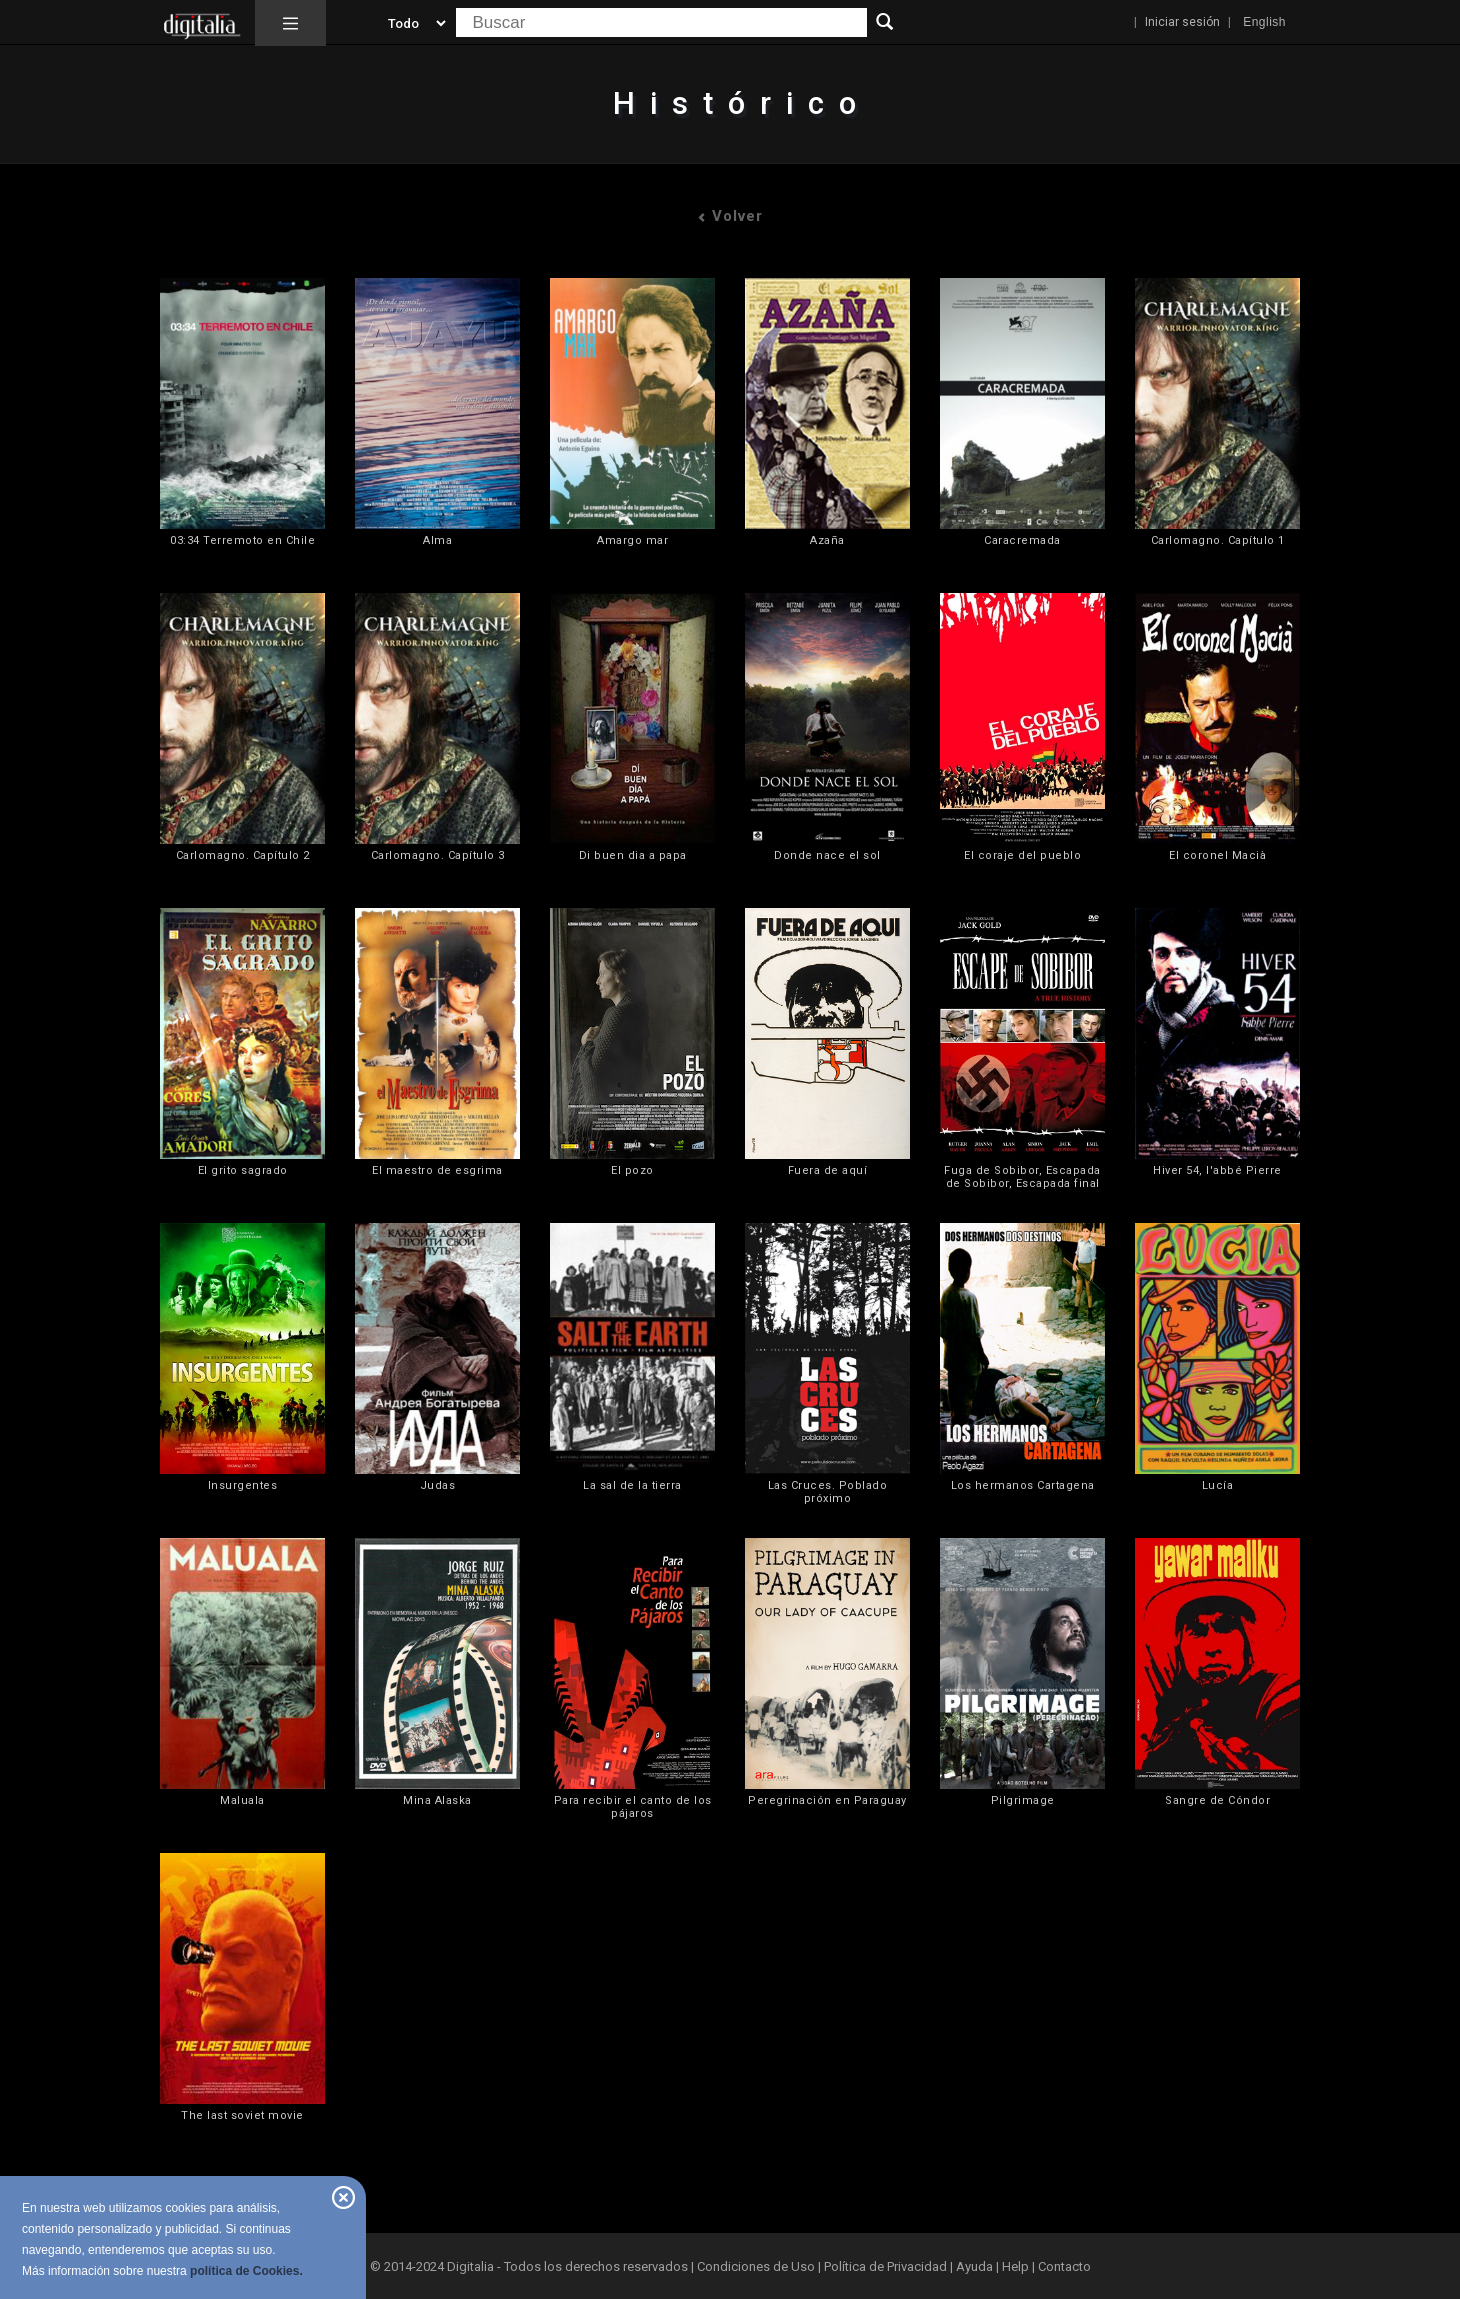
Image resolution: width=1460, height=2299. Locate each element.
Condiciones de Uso (756, 2266)
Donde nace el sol (827, 855)
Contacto (1064, 2266)
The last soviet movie (242, 2115)
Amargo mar (632, 540)
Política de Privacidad (885, 2266)
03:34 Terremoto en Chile (242, 540)
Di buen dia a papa (633, 855)
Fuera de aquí (828, 1170)
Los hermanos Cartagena (1023, 1485)
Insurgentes (243, 1485)
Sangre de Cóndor (1217, 1800)
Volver (730, 216)
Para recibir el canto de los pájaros (633, 1807)
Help (1015, 2266)
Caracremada (1022, 540)
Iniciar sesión (1182, 22)
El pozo (632, 1170)
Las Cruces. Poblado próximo (828, 1492)
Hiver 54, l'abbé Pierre (1217, 1170)
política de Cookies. (246, 2271)
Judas (438, 1485)
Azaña (827, 540)
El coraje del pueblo (1022, 855)
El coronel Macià (1217, 855)
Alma (437, 540)
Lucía (1218, 1485)
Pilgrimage (1023, 1800)
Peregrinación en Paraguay (827, 1800)
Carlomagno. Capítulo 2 (243, 855)
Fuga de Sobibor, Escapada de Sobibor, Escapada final (1022, 1177)
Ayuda (974, 2266)
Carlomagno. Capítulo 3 (438, 855)
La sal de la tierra (632, 1485)
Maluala (242, 1800)
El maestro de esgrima (437, 1170)
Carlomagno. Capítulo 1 (1218, 540)
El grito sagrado (243, 1170)
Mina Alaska (437, 1800)
